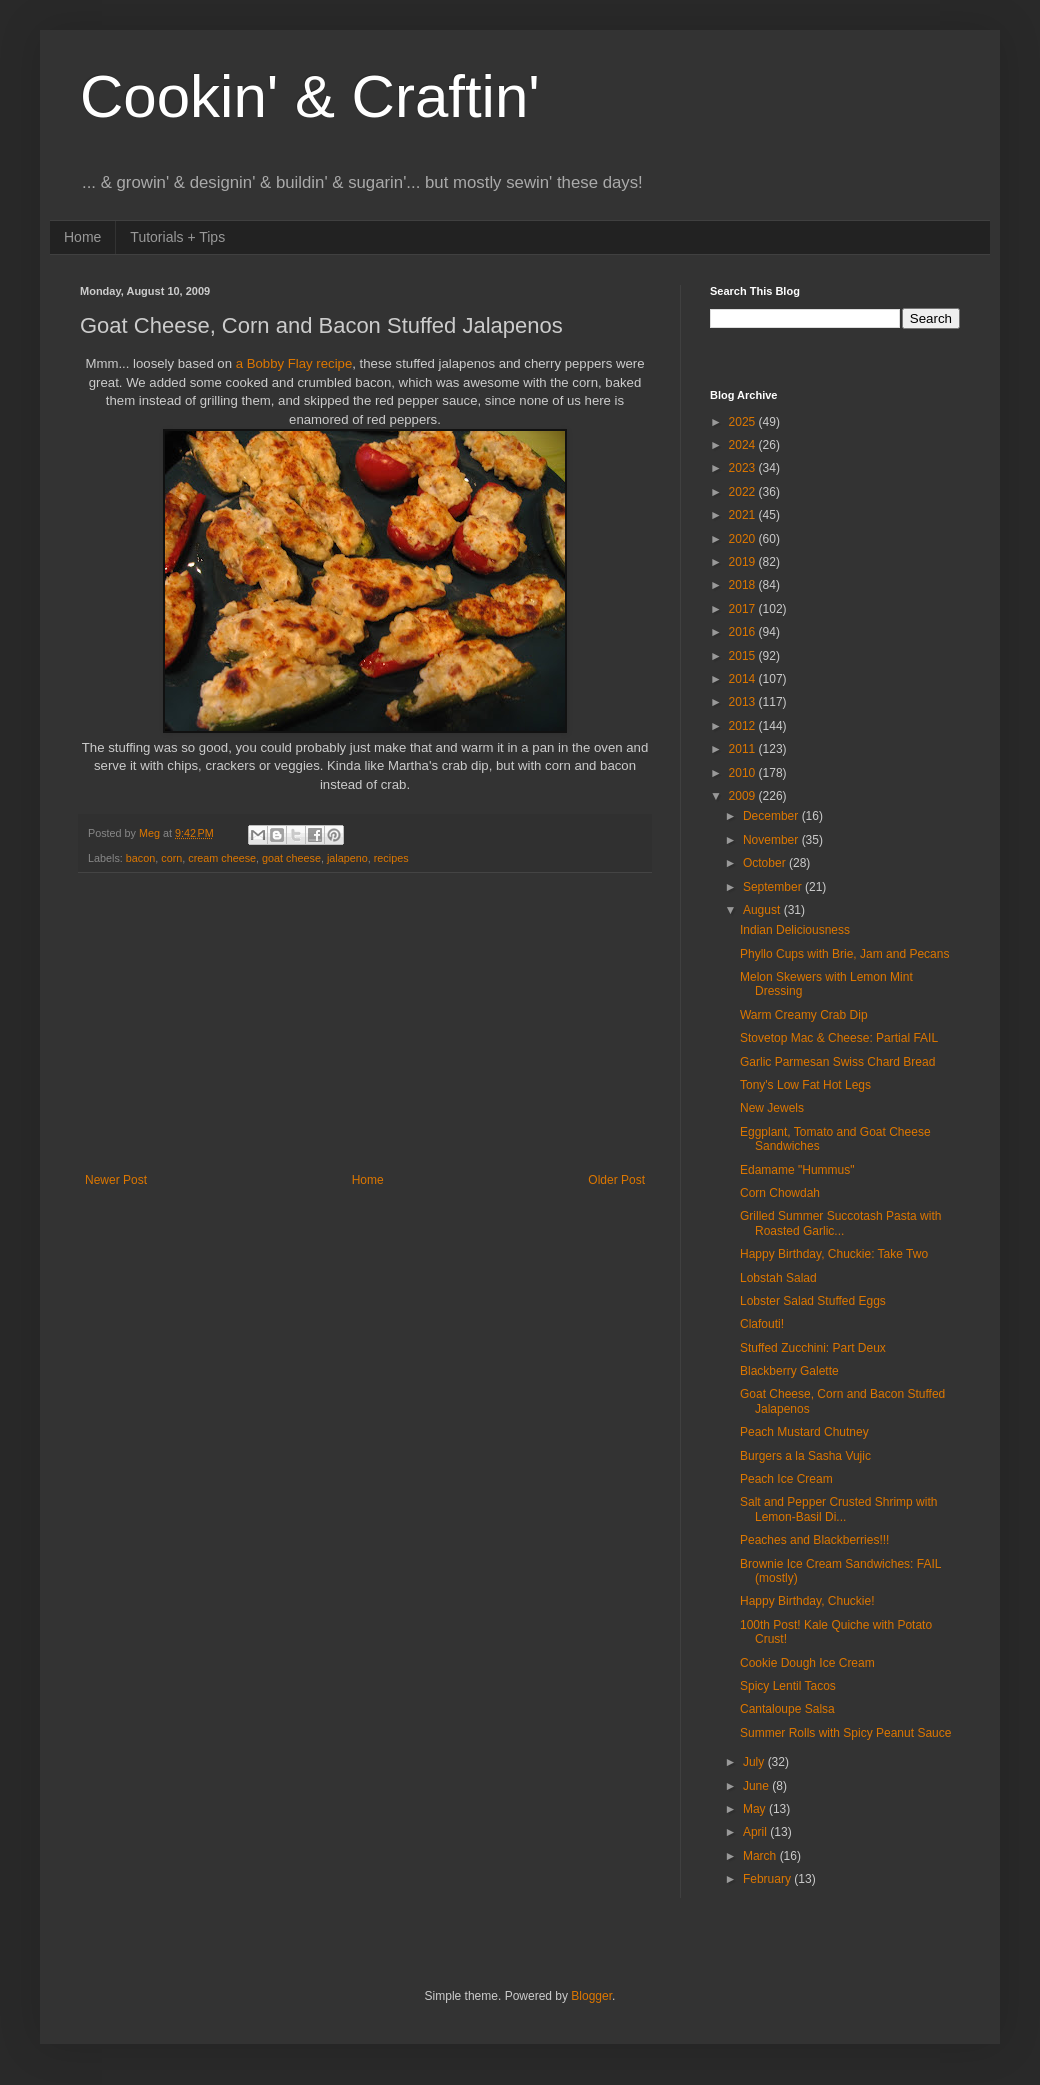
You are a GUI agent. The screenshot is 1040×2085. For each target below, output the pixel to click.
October (766, 863)
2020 (744, 539)
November (772, 840)
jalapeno (347, 858)
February (768, 1879)
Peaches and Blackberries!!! (814, 1540)
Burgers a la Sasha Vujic (805, 1456)
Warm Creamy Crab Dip (804, 1015)
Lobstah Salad (778, 1278)
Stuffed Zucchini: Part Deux (813, 1348)
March (761, 1856)
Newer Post (116, 1180)
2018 (744, 585)
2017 (744, 609)
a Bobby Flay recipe (294, 363)
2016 (744, 632)
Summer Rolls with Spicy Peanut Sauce (845, 1733)
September (774, 887)
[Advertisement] (365, 1023)
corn (171, 858)
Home (82, 237)
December (772, 816)
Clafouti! (762, 1324)
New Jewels (772, 1108)
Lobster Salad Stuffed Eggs (813, 1301)
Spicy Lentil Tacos (788, 1686)
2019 (744, 562)
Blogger (591, 1996)
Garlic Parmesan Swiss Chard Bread (837, 1062)
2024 (744, 445)
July (755, 1762)
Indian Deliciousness (795, 930)
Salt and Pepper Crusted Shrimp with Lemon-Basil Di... (838, 1509)
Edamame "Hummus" (797, 1170)
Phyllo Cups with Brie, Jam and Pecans (844, 954)
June (757, 1786)
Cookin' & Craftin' (310, 96)
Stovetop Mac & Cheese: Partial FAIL (839, 1038)
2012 (744, 726)
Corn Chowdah (780, 1193)
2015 (744, 656)
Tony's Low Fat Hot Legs (805, 1085)
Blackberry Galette (789, 1371)
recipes (391, 858)
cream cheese (222, 858)
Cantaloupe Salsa (787, 1709)
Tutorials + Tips (177, 237)
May (756, 1809)
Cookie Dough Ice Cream (807, 1663)
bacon (140, 858)
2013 (744, 702)
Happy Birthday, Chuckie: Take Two (834, 1254)
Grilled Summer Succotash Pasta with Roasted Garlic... (840, 1223)
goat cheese (291, 858)
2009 (744, 796)
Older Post (616, 1180)
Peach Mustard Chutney (804, 1432)
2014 (744, 679)
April (756, 1832)
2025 (744, 422)
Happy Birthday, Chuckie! (807, 1601)
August (763, 910)
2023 (744, 468)
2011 (744, 749)
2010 (744, 773)
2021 (744, 515)
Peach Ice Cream (786, 1479)
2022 (744, 492)
